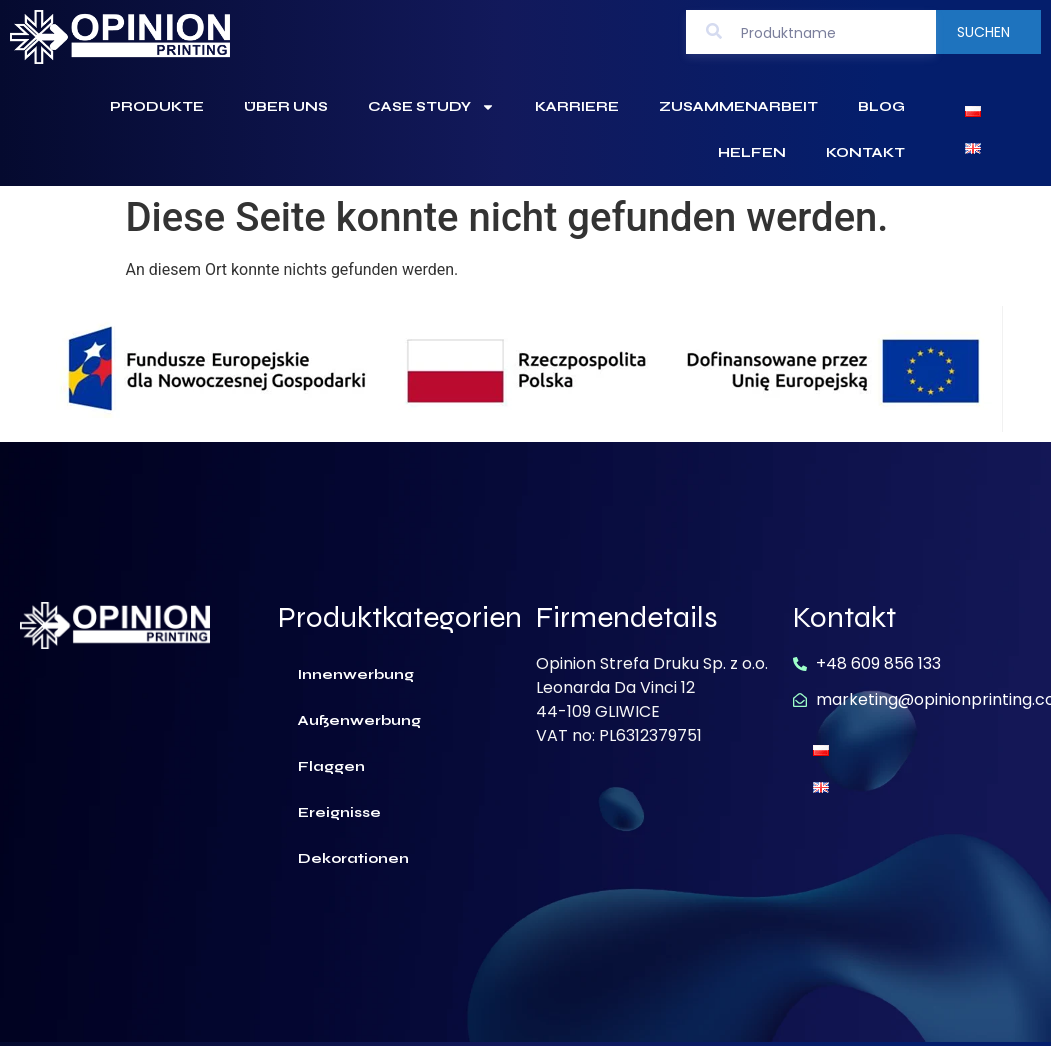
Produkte (157, 106)
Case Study (431, 107)
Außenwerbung (359, 720)
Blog (881, 106)
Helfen (752, 152)
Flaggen (331, 766)
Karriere (577, 106)
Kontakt (865, 152)
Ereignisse (339, 812)
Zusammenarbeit (738, 106)
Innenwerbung (356, 674)
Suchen (983, 32)
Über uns (286, 106)
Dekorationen (353, 858)
